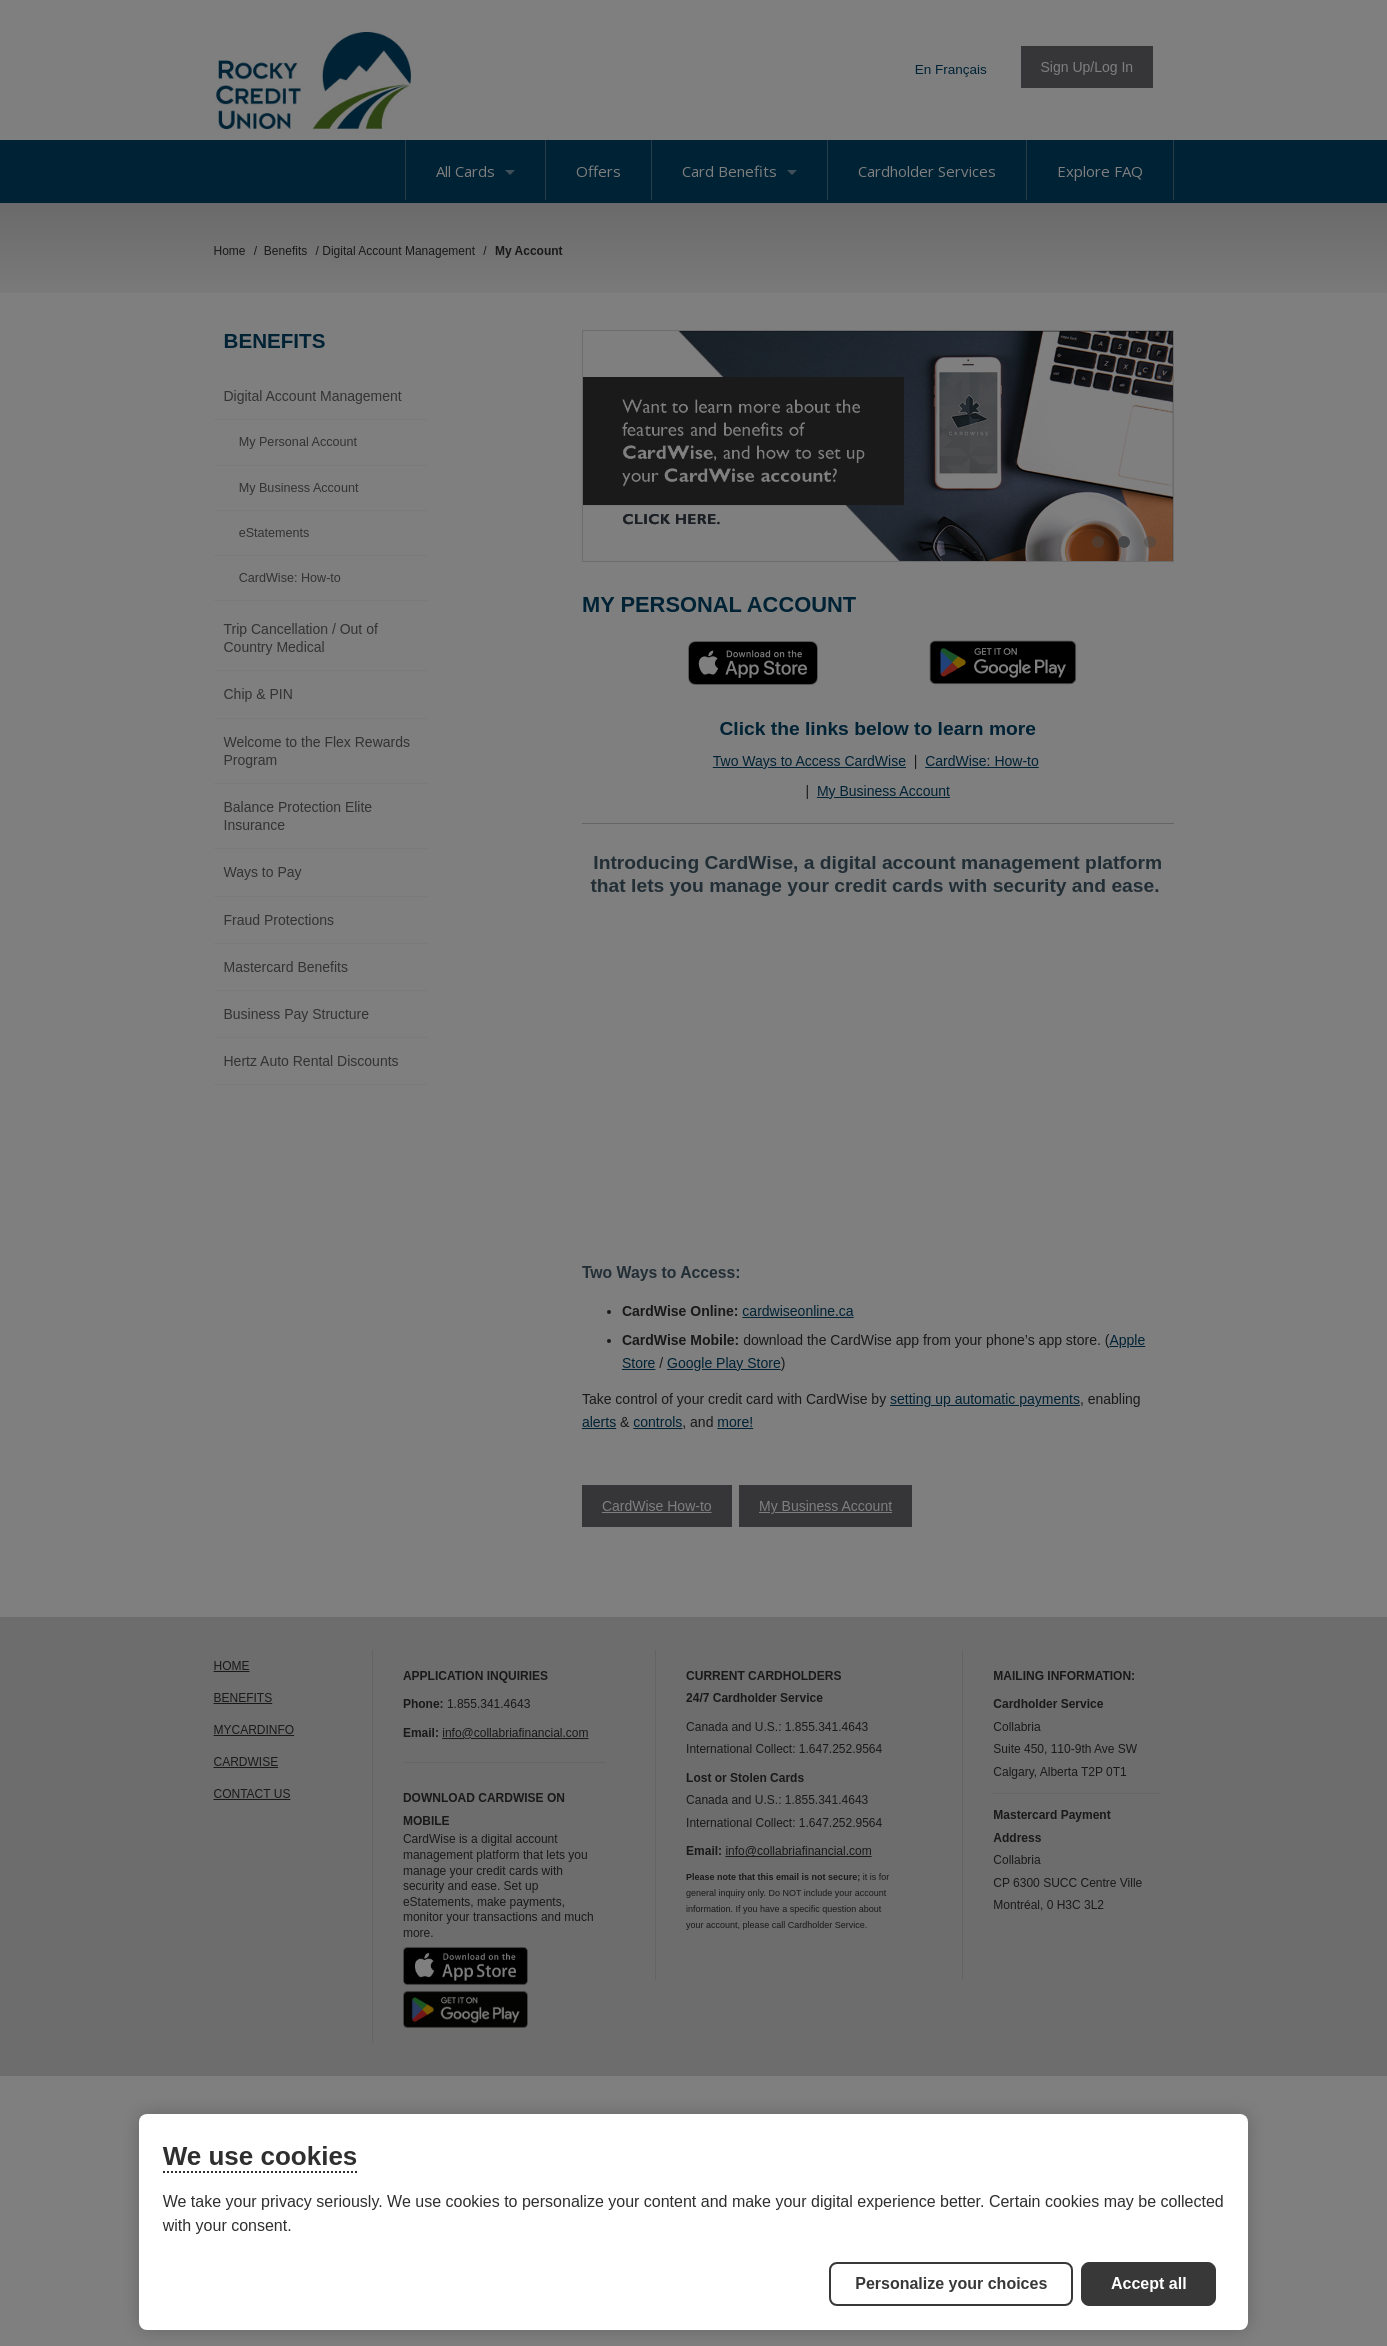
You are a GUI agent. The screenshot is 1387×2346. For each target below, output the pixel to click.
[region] (694, 2222)
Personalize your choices (951, 2283)
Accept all (1149, 2283)
